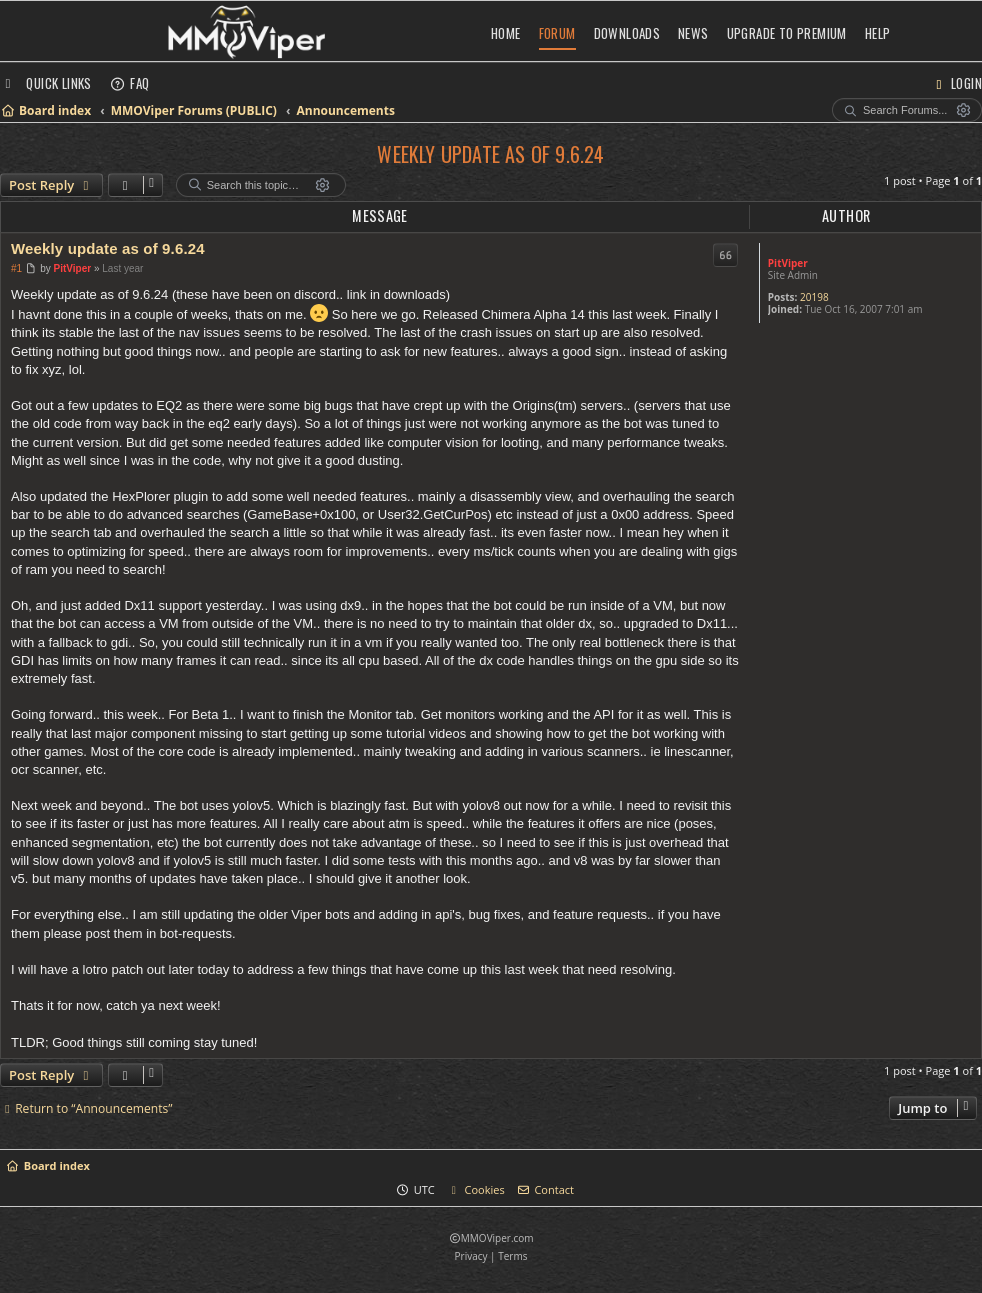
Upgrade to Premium (787, 33)
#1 (16, 268)
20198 (814, 297)
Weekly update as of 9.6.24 (490, 154)
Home (506, 33)
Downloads (627, 33)
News (693, 33)
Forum (557, 33)
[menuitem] (130, 83)
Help (878, 33)
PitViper (788, 263)
